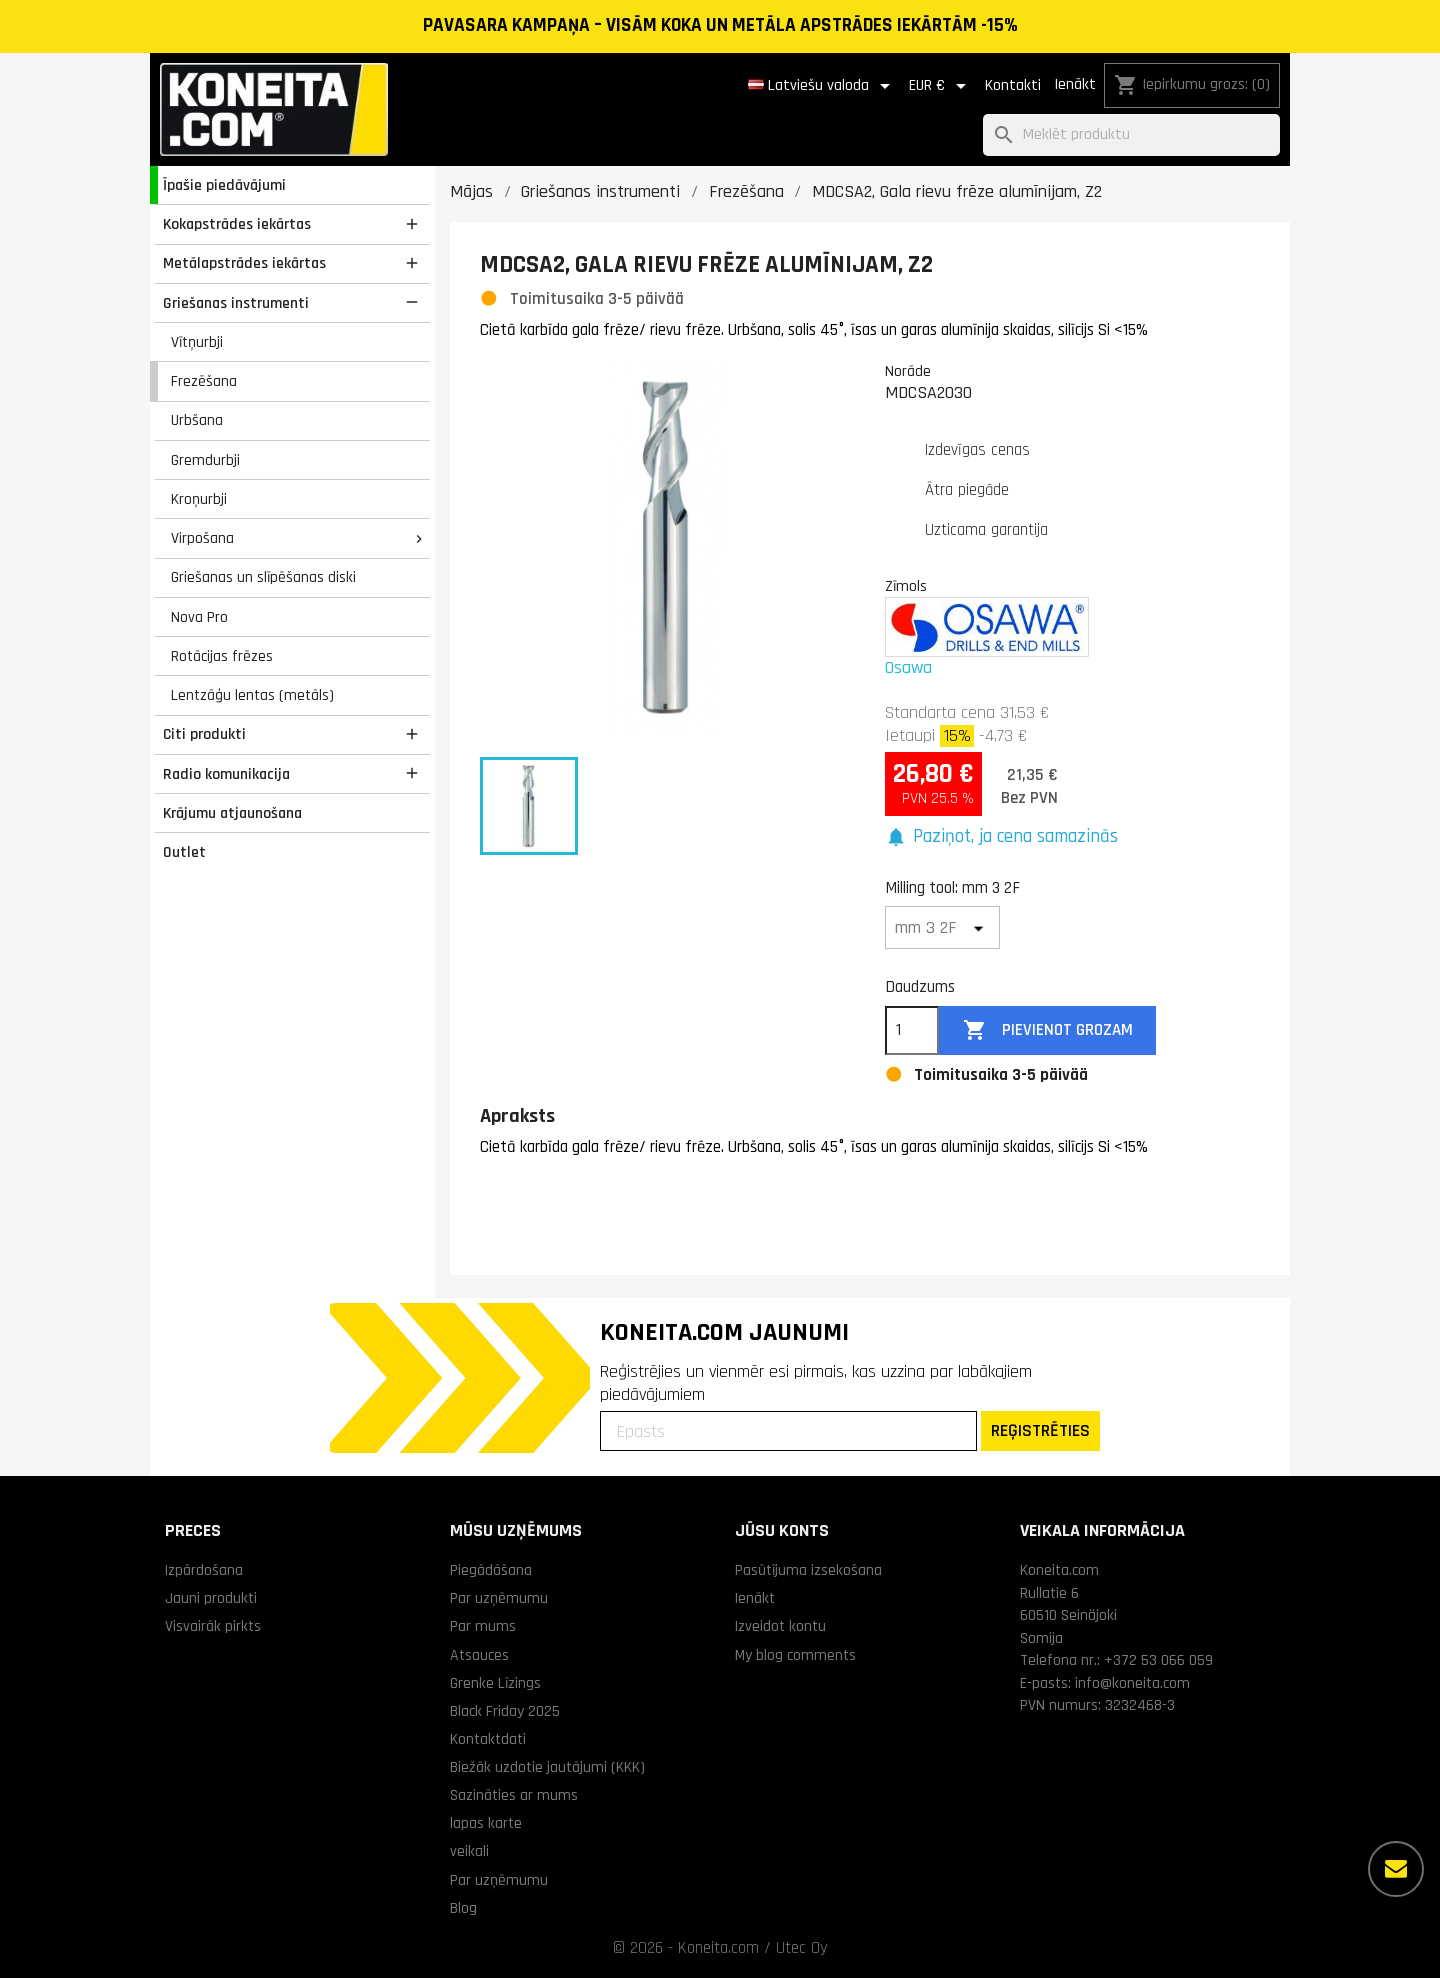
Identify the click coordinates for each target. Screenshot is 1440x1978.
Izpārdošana (204, 1570)
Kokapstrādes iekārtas (237, 224)
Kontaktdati (488, 1739)
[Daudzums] (912, 1031)
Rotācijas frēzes (222, 656)
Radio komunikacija (226, 774)
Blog (463, 1908)
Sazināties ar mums (514, 1795)
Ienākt (1075, 84)
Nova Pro (199, 617)
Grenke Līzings (495, 1683)
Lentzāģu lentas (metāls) (252, 695)
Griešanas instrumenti (236, 303)
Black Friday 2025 (505, 1711)
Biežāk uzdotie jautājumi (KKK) (547, 1767)
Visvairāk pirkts (213, 1626)
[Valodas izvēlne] (822, 86)
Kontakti (1013, 85)
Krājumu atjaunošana (232, 813)
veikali (469, 1851)
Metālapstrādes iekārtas (244, 263)
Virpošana (202, 538)
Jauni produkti (211, 1598)
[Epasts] (788, 1431)
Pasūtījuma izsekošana (808, 1570)
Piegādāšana (491, 1570)
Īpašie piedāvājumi (224, 185)
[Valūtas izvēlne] (941, 86)
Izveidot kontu (780, 1626)
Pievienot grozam (1048, 1030)
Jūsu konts (782, 1530)
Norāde (908, 371)
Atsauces (479, 1655)
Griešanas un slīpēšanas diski (263, 577)
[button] (1001, 837)
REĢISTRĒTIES (1040, 1430)
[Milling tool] (942, 927)
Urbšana (197, 420)
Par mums (483, 1626)
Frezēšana (204, 381)
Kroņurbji (199, 499)
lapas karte (486, 1823)
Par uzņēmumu (499, 1598)
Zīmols (906, 586)
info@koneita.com (1132, 1683)
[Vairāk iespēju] (1396, 1869)
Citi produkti (204, 734)
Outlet (184, 852)
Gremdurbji (205, 460)
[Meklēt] (1131, 135)
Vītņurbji (197, 342)
